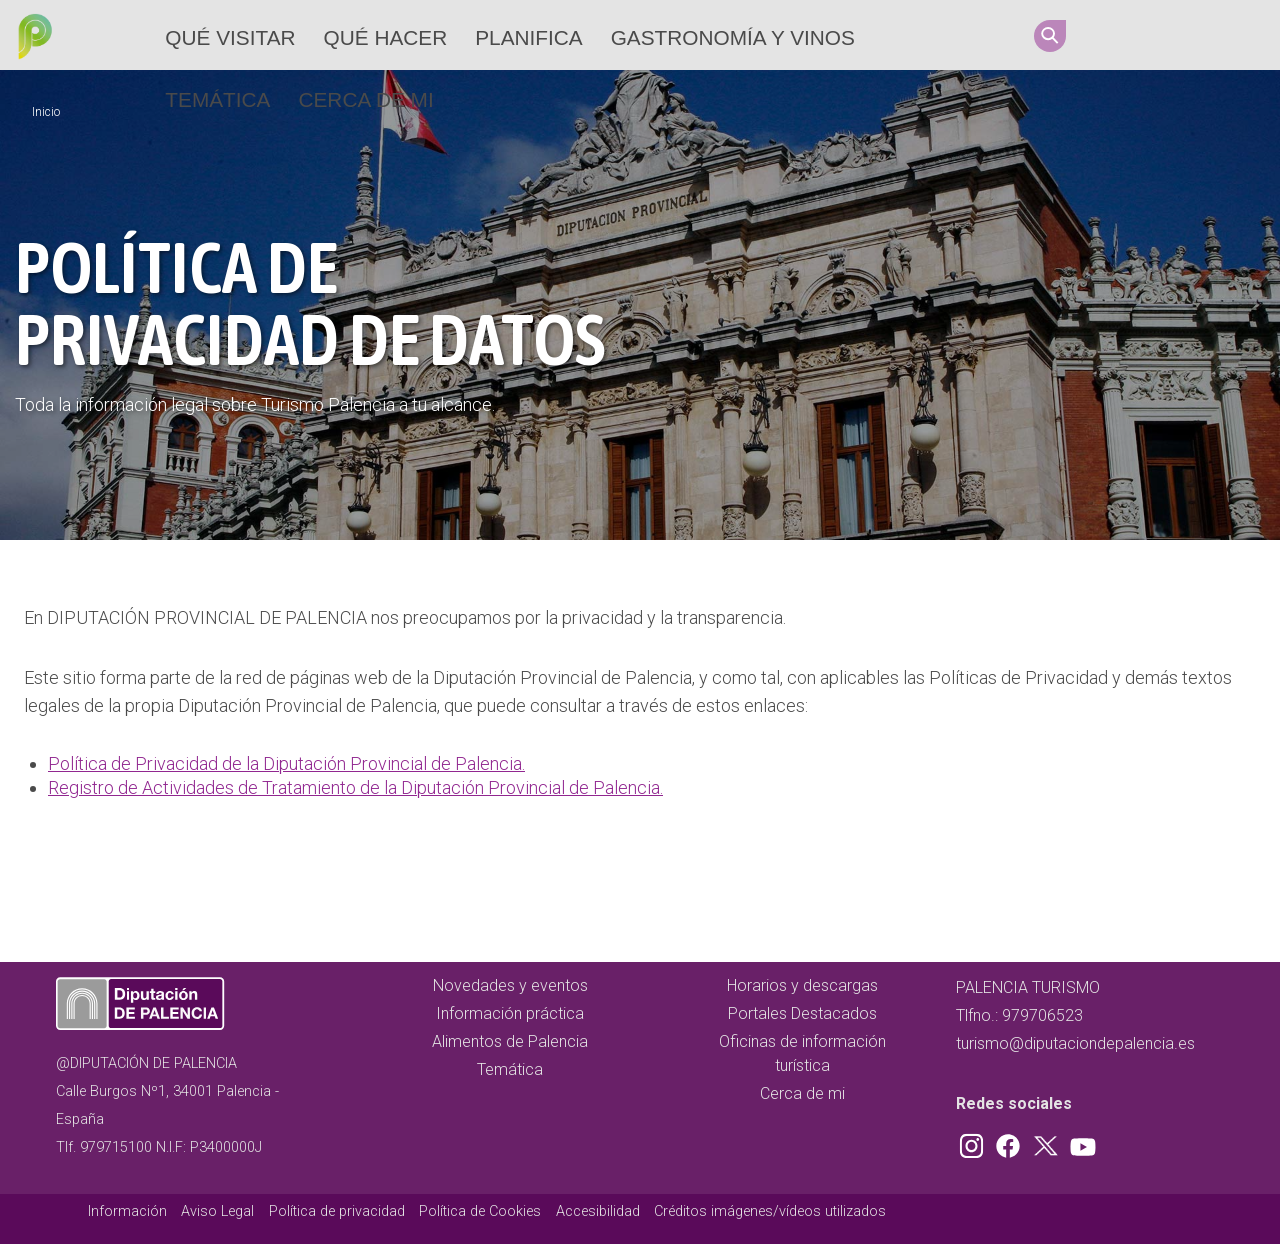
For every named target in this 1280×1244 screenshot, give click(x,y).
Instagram (1113, 35)
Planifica (528, 37)
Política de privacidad (337, 1211)
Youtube (1227, 35)
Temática (217, 99)
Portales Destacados (802, 1013)
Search (1050, 36)
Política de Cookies (480, 1211)
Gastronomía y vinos (733, 37)
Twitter (1189, 35)
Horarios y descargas (802, 985)
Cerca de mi (365, 99)
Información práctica (510, 1013)
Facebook (1151, 35)
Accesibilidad (598, 1211)
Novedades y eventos (510, 985)
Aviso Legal (217, 1211)
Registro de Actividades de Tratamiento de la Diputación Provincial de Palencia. (355, 787)
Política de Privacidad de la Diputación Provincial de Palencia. (286, 763)
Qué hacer (386, 37)
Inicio (46, 112)
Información (127, 1211)
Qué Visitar (230, 37)
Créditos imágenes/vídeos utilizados (770, 1211)
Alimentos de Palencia (510, 1041)
